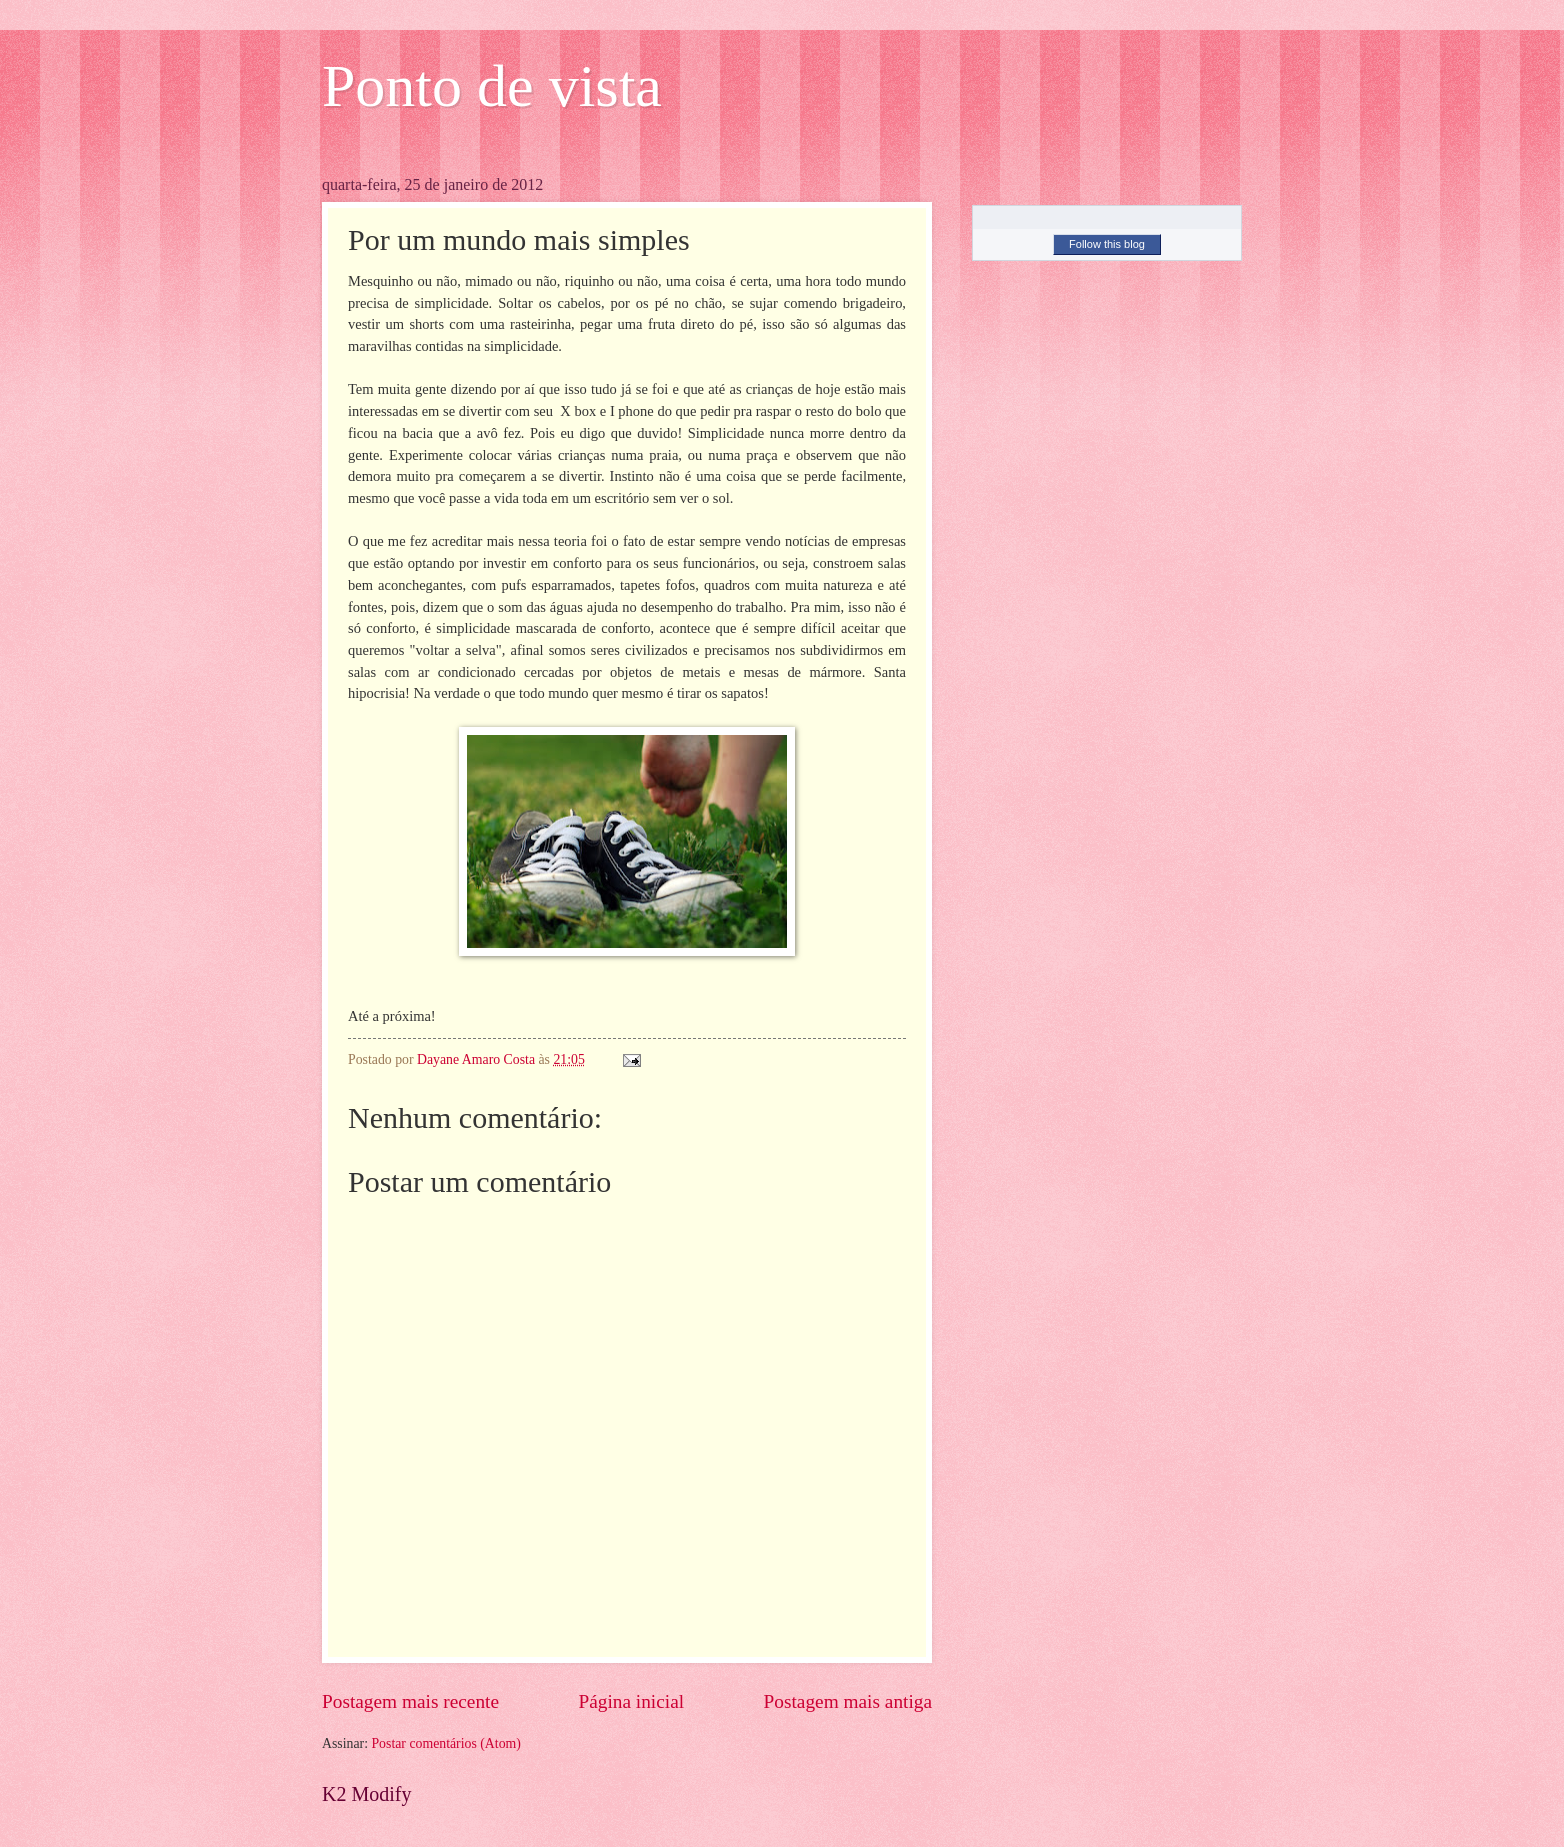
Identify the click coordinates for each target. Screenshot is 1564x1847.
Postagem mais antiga (848, 1701)
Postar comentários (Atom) (445, 1743)
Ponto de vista (492, 86)
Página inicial (631, 1701)
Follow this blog (1107, 244)
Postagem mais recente (410, 1701)
